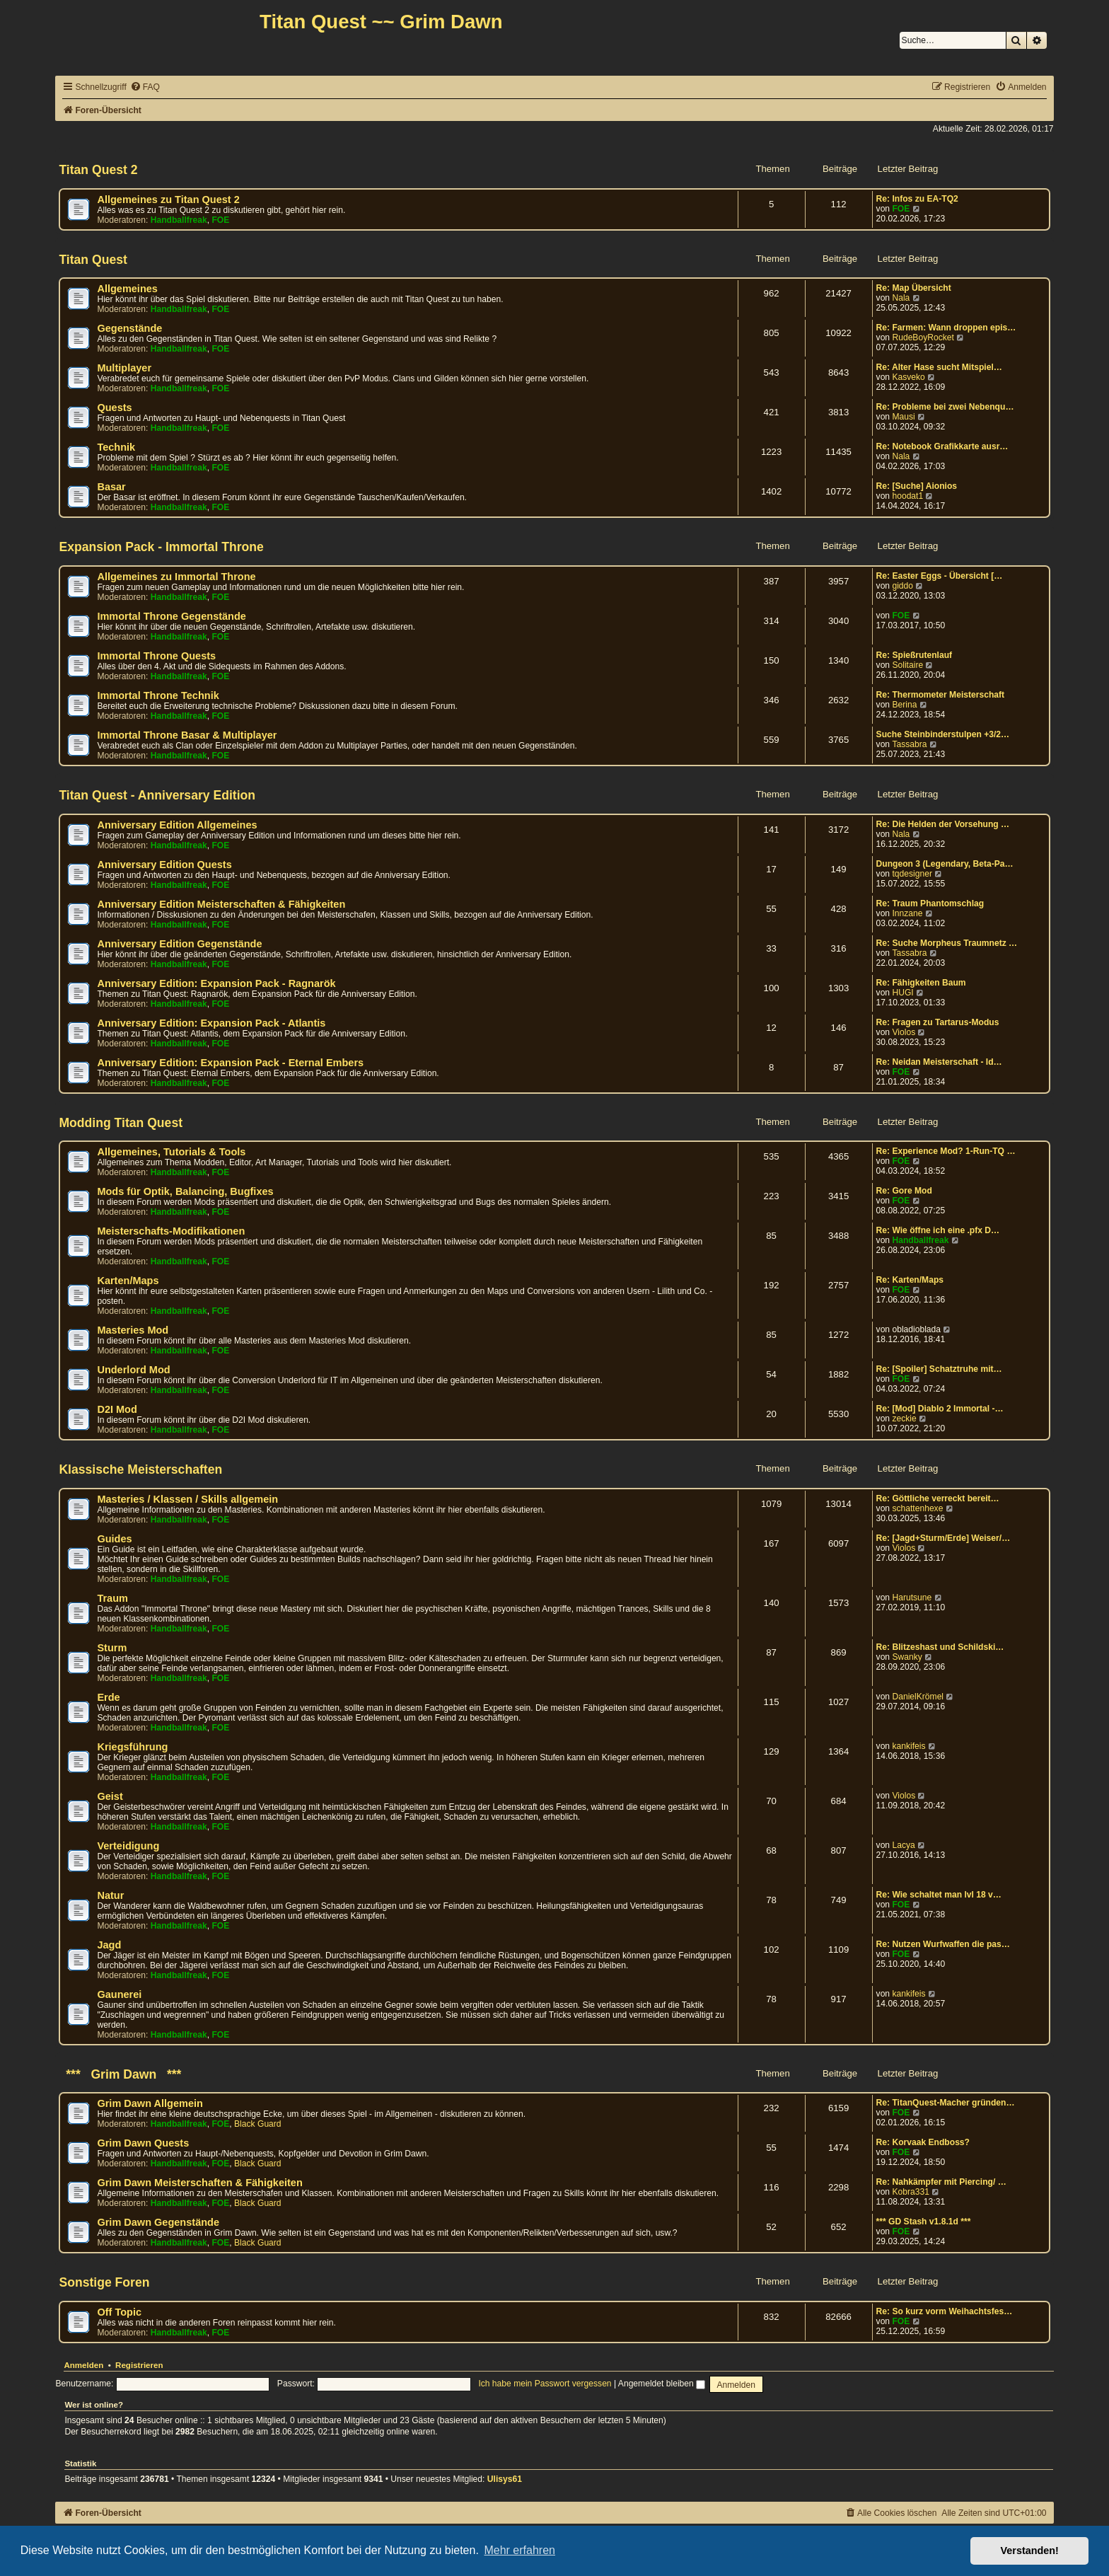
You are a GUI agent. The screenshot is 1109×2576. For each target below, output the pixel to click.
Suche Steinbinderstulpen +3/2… (943, 734)
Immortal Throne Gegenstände (171, 616)
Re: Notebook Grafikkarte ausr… (942, 446)
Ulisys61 (504, 2479)
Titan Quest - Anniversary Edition (157, 795)
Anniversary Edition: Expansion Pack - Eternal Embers (230, 1062)
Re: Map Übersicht (913, 288)
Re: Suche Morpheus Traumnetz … (947, 943)
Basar (111, 486)
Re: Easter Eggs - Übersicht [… (939, 576)
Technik (116, 447)
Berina (904, 705)
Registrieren (139, 2365)
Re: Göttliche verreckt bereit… (937, 1498)
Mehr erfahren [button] (519, 2550)
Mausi (903, 417)
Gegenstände (129, 328)
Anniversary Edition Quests (164, 864)
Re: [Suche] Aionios (916, 486)
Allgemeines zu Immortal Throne (176, 576)
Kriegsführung (132, 1746)
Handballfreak (179, 220)
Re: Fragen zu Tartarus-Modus (937, 1022)
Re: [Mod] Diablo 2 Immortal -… (940, 1409)
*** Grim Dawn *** (120, 2074)
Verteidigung (128, 1846)
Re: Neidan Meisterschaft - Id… (939, 1062)
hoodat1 (907, 496)
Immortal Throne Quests (156, 656)
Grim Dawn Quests (143, 2143)
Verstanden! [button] (1030, 2550)
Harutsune (911, 1597)
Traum (112, 1598)
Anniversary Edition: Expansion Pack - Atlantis (211, 1023)
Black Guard (257, 2124)
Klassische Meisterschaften (140, 1469)
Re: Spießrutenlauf (914, 655)
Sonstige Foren (104, 2282)
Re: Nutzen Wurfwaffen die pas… (943, 1944)
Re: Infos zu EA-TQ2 (917, 199)
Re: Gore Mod (904, 1191)
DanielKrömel (917, 1697)
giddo (902, 586)
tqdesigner (911, 874)
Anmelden (83, 2365)
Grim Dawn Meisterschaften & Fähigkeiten (199, 2182)
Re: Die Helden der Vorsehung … (943, 824)
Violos (903, 1032)
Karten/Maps (127, 1280)
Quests (114, 407)
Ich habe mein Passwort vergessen (544, 2384)
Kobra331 (910, 2192)
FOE (220, 220)
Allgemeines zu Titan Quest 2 (168, 199)
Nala (901, 298)
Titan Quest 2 (98, 170)
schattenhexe (917, 1508)
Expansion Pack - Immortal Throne (161, 547)
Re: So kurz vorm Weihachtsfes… (944, 2311)
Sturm (112, 1647)
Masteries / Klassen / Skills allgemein (187, 1499)
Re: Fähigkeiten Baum (921, 983)
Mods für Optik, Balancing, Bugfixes (185, 1191)
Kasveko (908, 377)
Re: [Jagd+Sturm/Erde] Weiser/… (943, 1538)
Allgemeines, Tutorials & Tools (171, 1151)
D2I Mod (117, 1409)
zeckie (904, 1418)
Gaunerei (119, 1994)
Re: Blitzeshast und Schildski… (940, 1647)
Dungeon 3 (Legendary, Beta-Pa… (945, 864)
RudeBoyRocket (922, 337)
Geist (109, 1796)
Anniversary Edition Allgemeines (177, 825)
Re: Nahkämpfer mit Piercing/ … (941, 2182)
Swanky (907, 1657)
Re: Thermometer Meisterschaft (940, 695)
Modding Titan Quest (120, 1123)
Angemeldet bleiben (661, 2384)
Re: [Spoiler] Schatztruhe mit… (939, 1369)
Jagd (109, 1945)
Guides (114, 1538)
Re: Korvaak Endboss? (923, 2142)
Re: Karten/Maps (909, 1280)
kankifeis (908, 1746)
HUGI (902, 993)
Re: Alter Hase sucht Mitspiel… (939, 367)
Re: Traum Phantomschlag (930, 903)
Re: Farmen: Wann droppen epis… (946, 328)
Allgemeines (127, 288)
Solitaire (907, 665)
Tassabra (909, 744)
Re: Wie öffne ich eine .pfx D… (938, 1230)
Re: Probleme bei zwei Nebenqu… (945, 407)
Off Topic (119, 2312)
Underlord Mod (133, 1369)
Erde (108, 1697)
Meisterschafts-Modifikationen (171, 1231)
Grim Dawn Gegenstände (158, 2222)
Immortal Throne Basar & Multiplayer (187, 735)
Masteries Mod (132, 1330)
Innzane (907, 913)
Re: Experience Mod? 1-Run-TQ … (946, 1151)
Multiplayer (124, 368)
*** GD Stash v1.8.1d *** (923, 2221)
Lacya (903, 1845)
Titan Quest (93, 260)
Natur (110, 1895)
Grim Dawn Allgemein (150, 2103)
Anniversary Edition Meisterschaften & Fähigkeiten (221, 904)
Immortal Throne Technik (158, 695)
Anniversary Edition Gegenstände (179, 943)
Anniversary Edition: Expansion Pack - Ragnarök (216, 983)
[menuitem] (145, 87)
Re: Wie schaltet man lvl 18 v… (938, 1895)
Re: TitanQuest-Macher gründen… (945, 2103)
